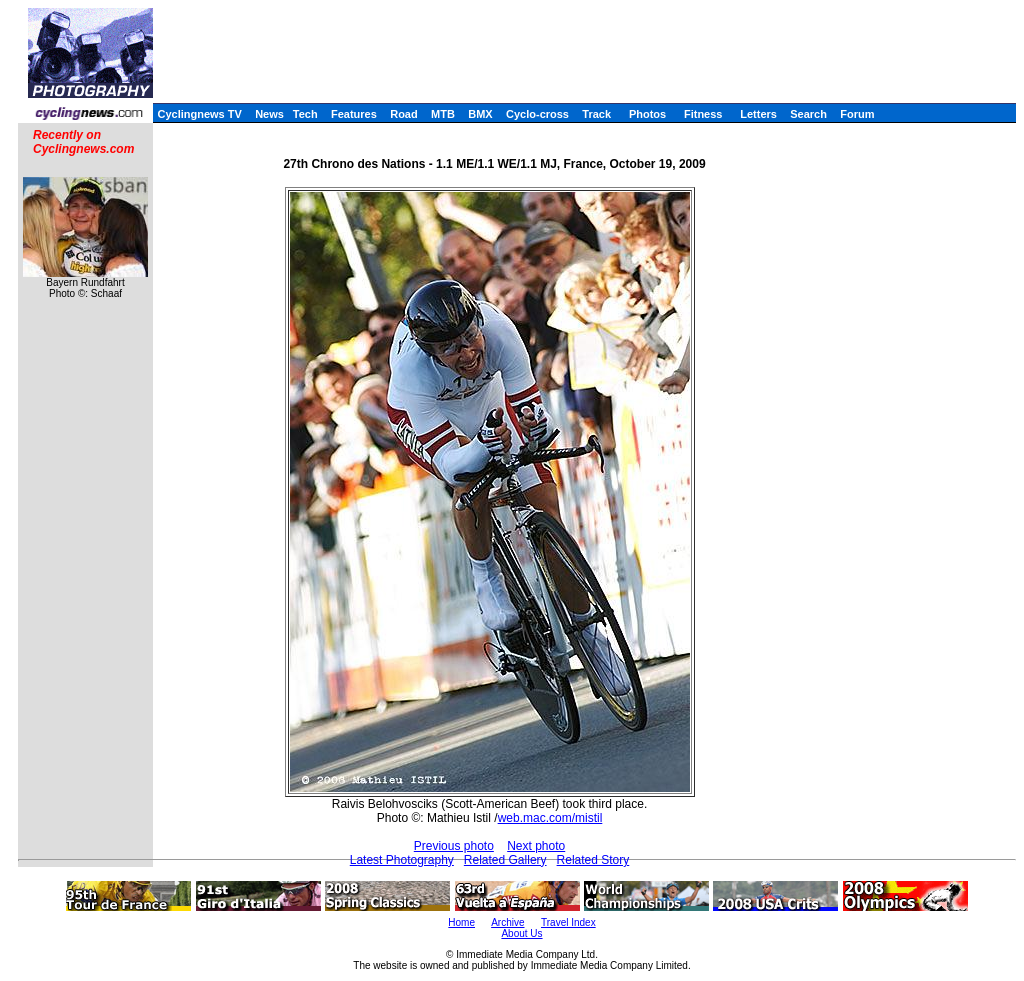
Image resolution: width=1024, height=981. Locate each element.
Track (596, 114)
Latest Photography (402, 860)
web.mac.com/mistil (550, 818)
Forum (857, 114)
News (269, 114)
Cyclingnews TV (199, 114)
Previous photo (454, 846)
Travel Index (568, 922)
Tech (305, 114)
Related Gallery (505, 860)
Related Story (593, 860)
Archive (507, 922)
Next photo (536, 846)
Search (808, 114)
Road (404, 114)
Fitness (703, 114)
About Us (521, 933)
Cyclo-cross (537, 114)
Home (461, 922)
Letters (758, 114)
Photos (647, 114)
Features (354, 114)
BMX (480, 114)
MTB (443, 114)
